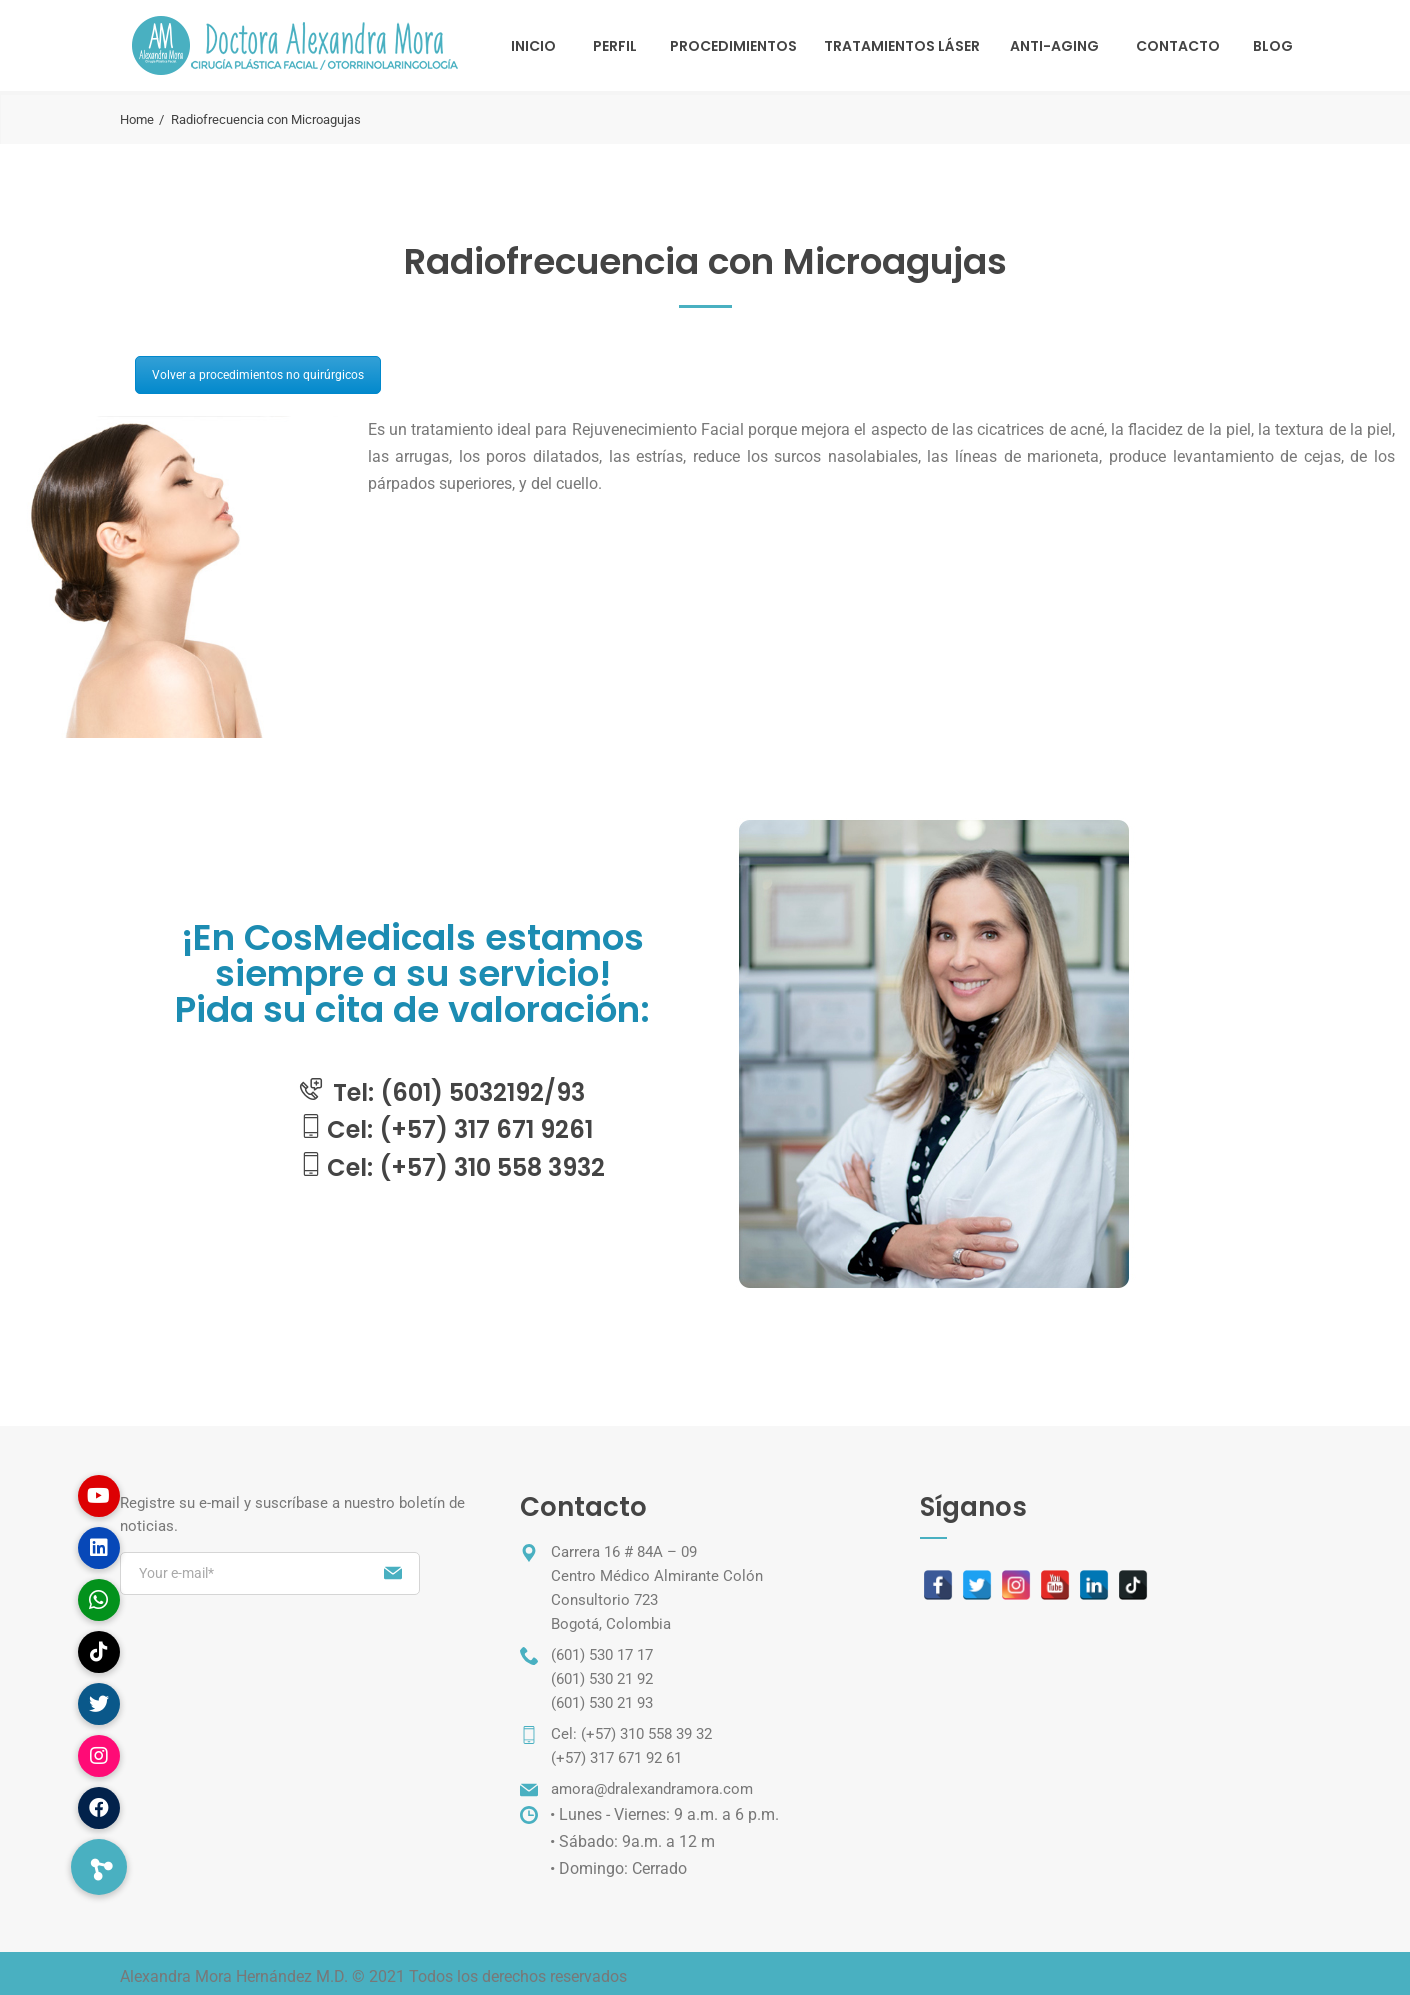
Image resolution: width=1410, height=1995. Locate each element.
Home (137, 119)
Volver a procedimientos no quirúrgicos (258, 375)
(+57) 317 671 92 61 (616, 1758)
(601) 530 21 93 (602, 1703)
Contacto (1178, 46)
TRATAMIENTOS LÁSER (902, 46)
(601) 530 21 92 (602, 1679)
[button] (99, 1867)
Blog (1273, 46)
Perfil (615, 46)
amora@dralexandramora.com (652, 1789)
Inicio (533, 46)
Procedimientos (733, 46)
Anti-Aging (1054, 46)
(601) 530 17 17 (602, 1655)
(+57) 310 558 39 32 (646, 1734)
